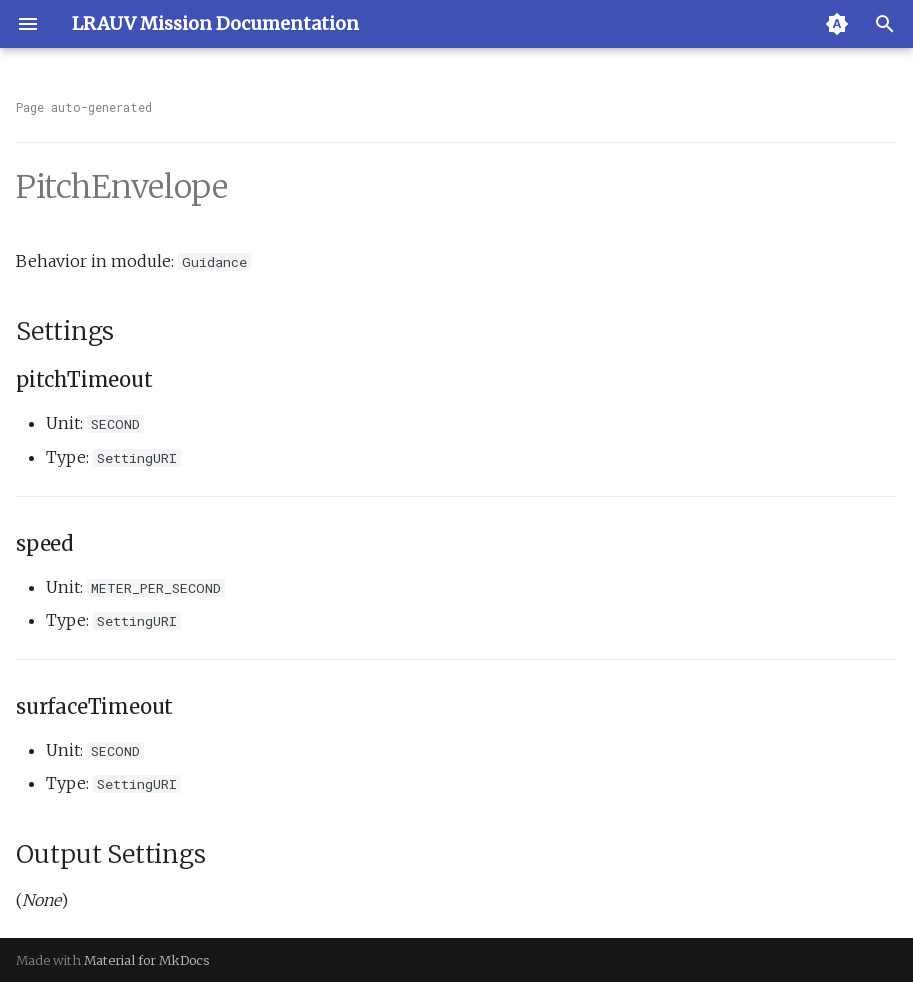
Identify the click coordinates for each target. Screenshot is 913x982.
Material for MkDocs (147, 960)
